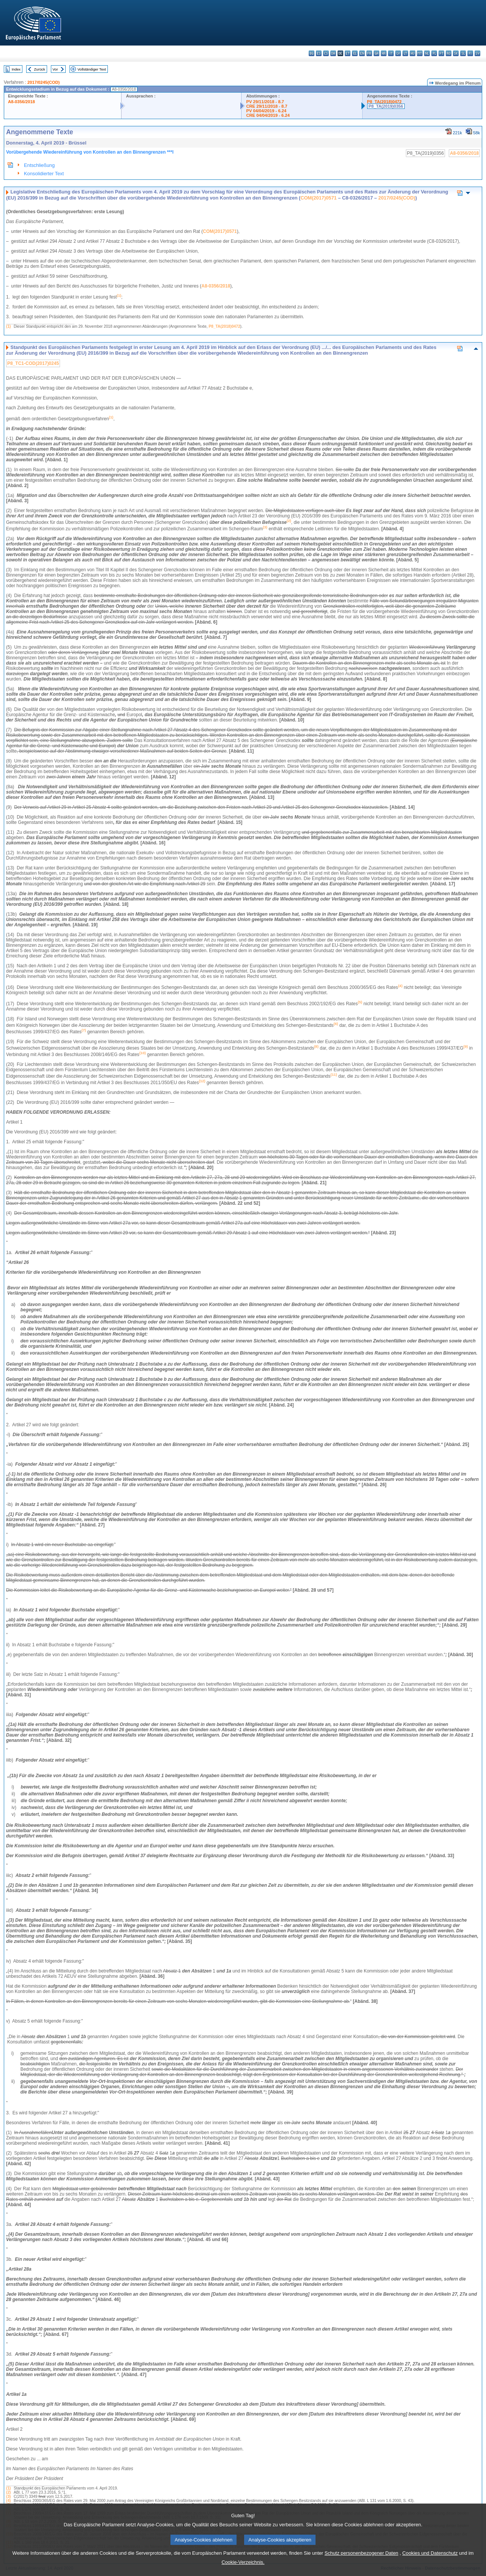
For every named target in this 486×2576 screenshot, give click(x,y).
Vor (55, 69)
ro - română (448, 53)
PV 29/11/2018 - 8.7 (265, 101)
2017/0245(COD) (43, 82)
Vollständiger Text (91, 69)
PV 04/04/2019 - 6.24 (266, 110)
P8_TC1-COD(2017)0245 (33, 363)
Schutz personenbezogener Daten (361, 2564)
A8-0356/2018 (21, 101)
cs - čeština (326, 53)
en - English (362, 53)
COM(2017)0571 (318, 198)
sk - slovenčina (456, 53)
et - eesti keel (347, 53)
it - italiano (391, 53)
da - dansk (333, 53)
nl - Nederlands (427, 53)
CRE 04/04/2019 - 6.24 (267, 115)
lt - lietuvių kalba (405, 53)
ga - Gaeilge (376, 53)
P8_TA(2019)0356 (386, 106)
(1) (8, 326)
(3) (8, 2496)
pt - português (441, 53)
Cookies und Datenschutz (430, 2564)
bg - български (311, 53)
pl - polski (434, 53)
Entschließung (39, 165)
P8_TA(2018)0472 (384, 101)
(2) (8, 2492)
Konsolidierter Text (44, 173)
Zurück (39, 69)
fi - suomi (470, 53)
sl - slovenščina (463, 53)
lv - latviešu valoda (398, 53)
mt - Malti (420, 53)
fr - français (369, 53)
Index (16, 69)
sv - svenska (477, 53)
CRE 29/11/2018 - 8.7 (266, 106)
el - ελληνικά (355, 53)
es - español (319, 53)
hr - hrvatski (384, 53)
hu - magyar (412, 53)
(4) (8, 2501)
